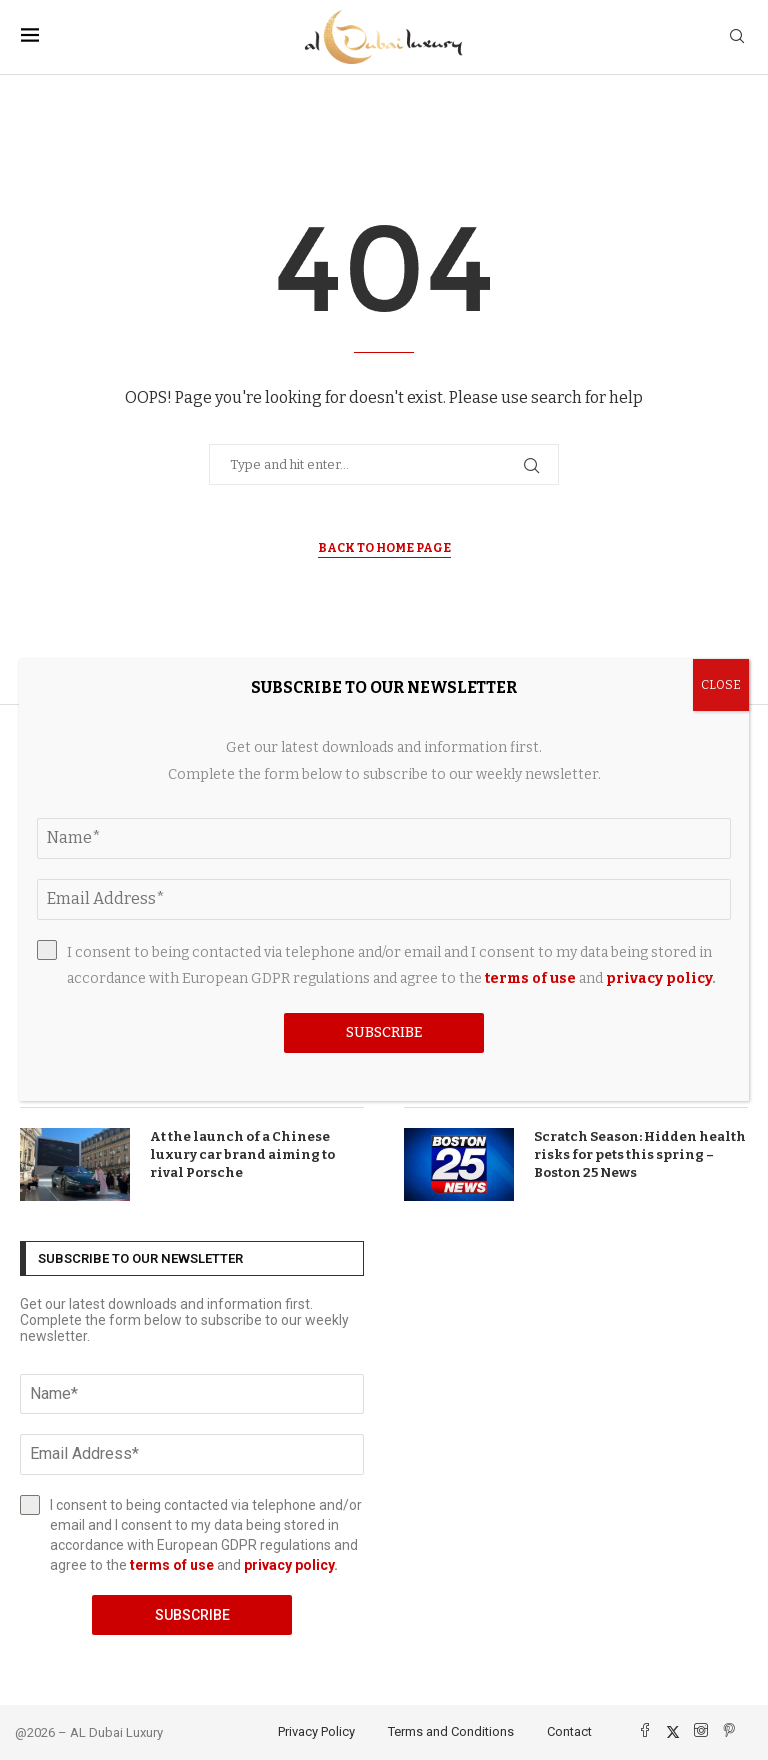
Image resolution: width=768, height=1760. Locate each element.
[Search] (737, 37)
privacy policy (289, 1565)
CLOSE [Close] (721, 685)
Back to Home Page (384, 548)
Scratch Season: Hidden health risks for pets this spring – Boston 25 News (640, 1154)
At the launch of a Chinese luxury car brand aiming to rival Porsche (242, 1154)
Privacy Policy (316, 1731)
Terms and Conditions (451, 1731)
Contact (569, 1731)
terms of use (172, 1565)
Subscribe (192, 1615)
